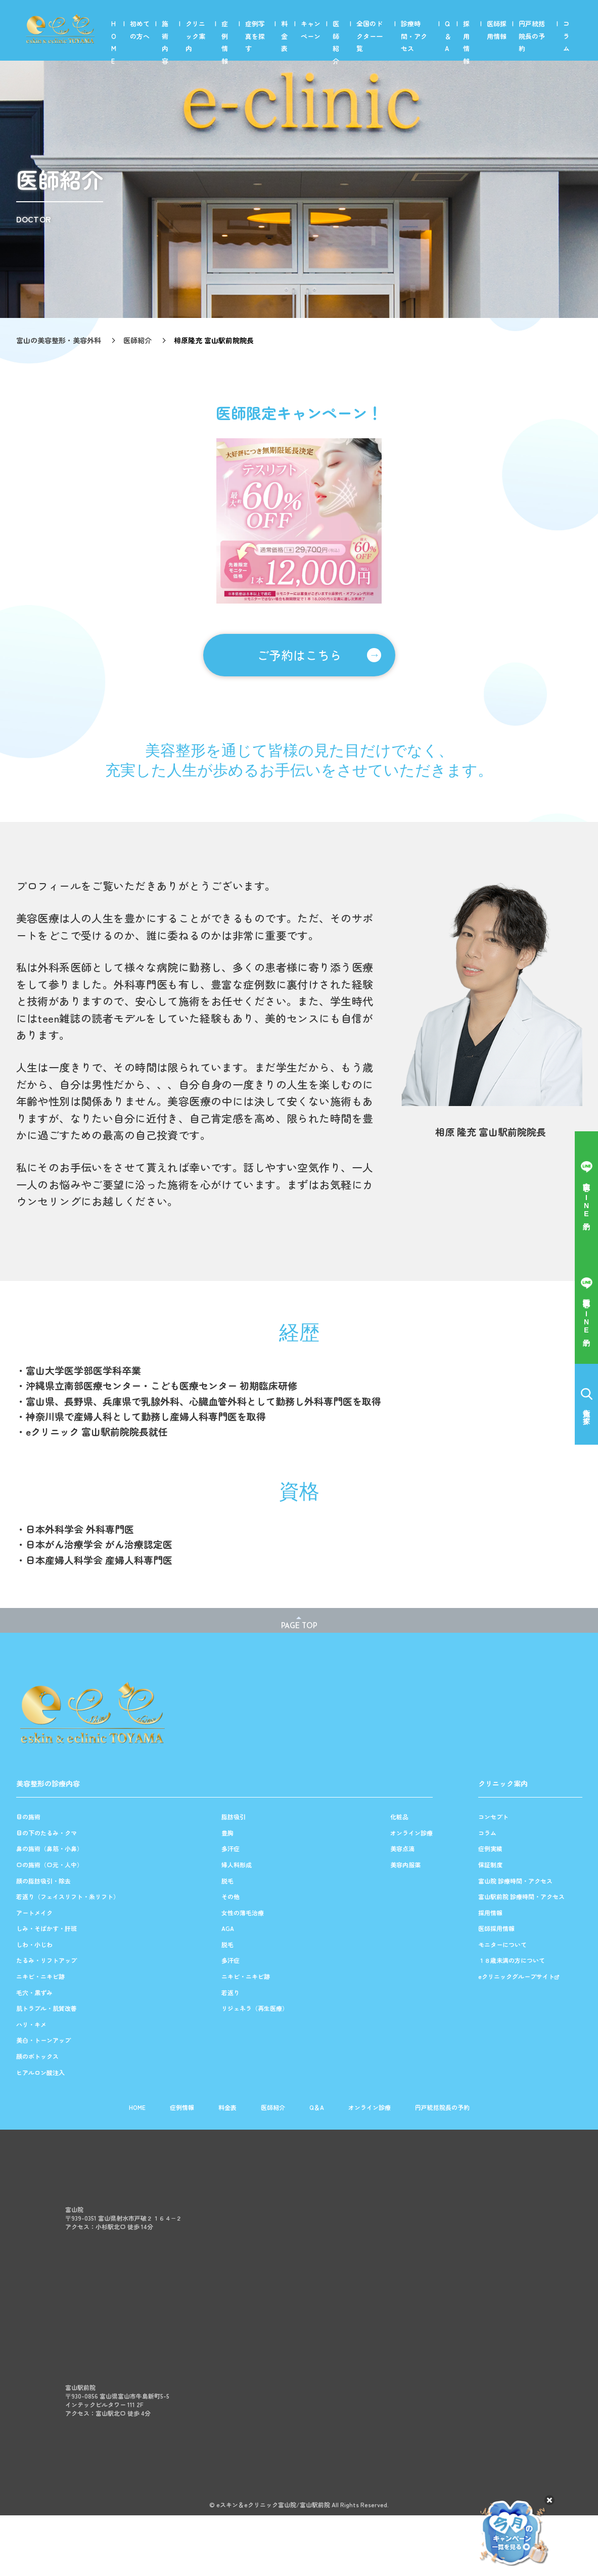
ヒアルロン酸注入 (40, 2072)
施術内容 (165, 42)
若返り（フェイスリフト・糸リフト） (67, 1897)
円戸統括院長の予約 (532, 36)
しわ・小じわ (34, 1945)
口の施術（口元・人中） (49, 1865)
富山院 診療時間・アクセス (515, 1881)
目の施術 (28, 1817)
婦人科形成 (236, 1865)
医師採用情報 (497, 30)
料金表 (284, 36)
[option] (299, 521)
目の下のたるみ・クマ (46, 1833)
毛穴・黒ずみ (34, 1993)
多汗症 (230, 1849)
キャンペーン (310, 30)
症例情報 (224, 42)
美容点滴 (402, 1849)
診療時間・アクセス (414, 36)
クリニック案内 (195, 36)
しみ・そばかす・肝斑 (46, 1928)
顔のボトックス (37, 2056)
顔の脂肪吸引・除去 (43, 1881)
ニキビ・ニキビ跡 (40, 1976)
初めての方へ (140, 30)
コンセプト (493, 1817)
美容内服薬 (405, 1865)
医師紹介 (336, 42)
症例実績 (490, 1849)
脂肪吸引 (233, 1817)
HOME (113, 42)
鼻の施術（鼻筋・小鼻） (49, 1849)
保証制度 (490, 1865)
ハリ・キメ (31, 2024)
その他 (230, 1897)
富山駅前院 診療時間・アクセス (521, 1897)
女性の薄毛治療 (242, 1913)
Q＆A (448, 36)
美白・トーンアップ (43, 2040)
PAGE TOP (299, 1626)
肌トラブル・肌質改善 (46, 2008)
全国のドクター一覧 (369, 36)
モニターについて (502, 1945)
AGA (227, 1928)
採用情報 (466, 42)
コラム (566, 36)
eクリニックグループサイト (516, 1976)
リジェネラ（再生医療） (254, 2008)
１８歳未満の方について (511, 1960)
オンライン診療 (411, 1833)
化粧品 (399, 1817)
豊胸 (227, 1833)
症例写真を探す (255, 36)
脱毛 (227, 1881)
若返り (230, 1993)
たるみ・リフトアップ (46, 1960)
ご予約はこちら (299, 655)
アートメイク (34, 1913)
